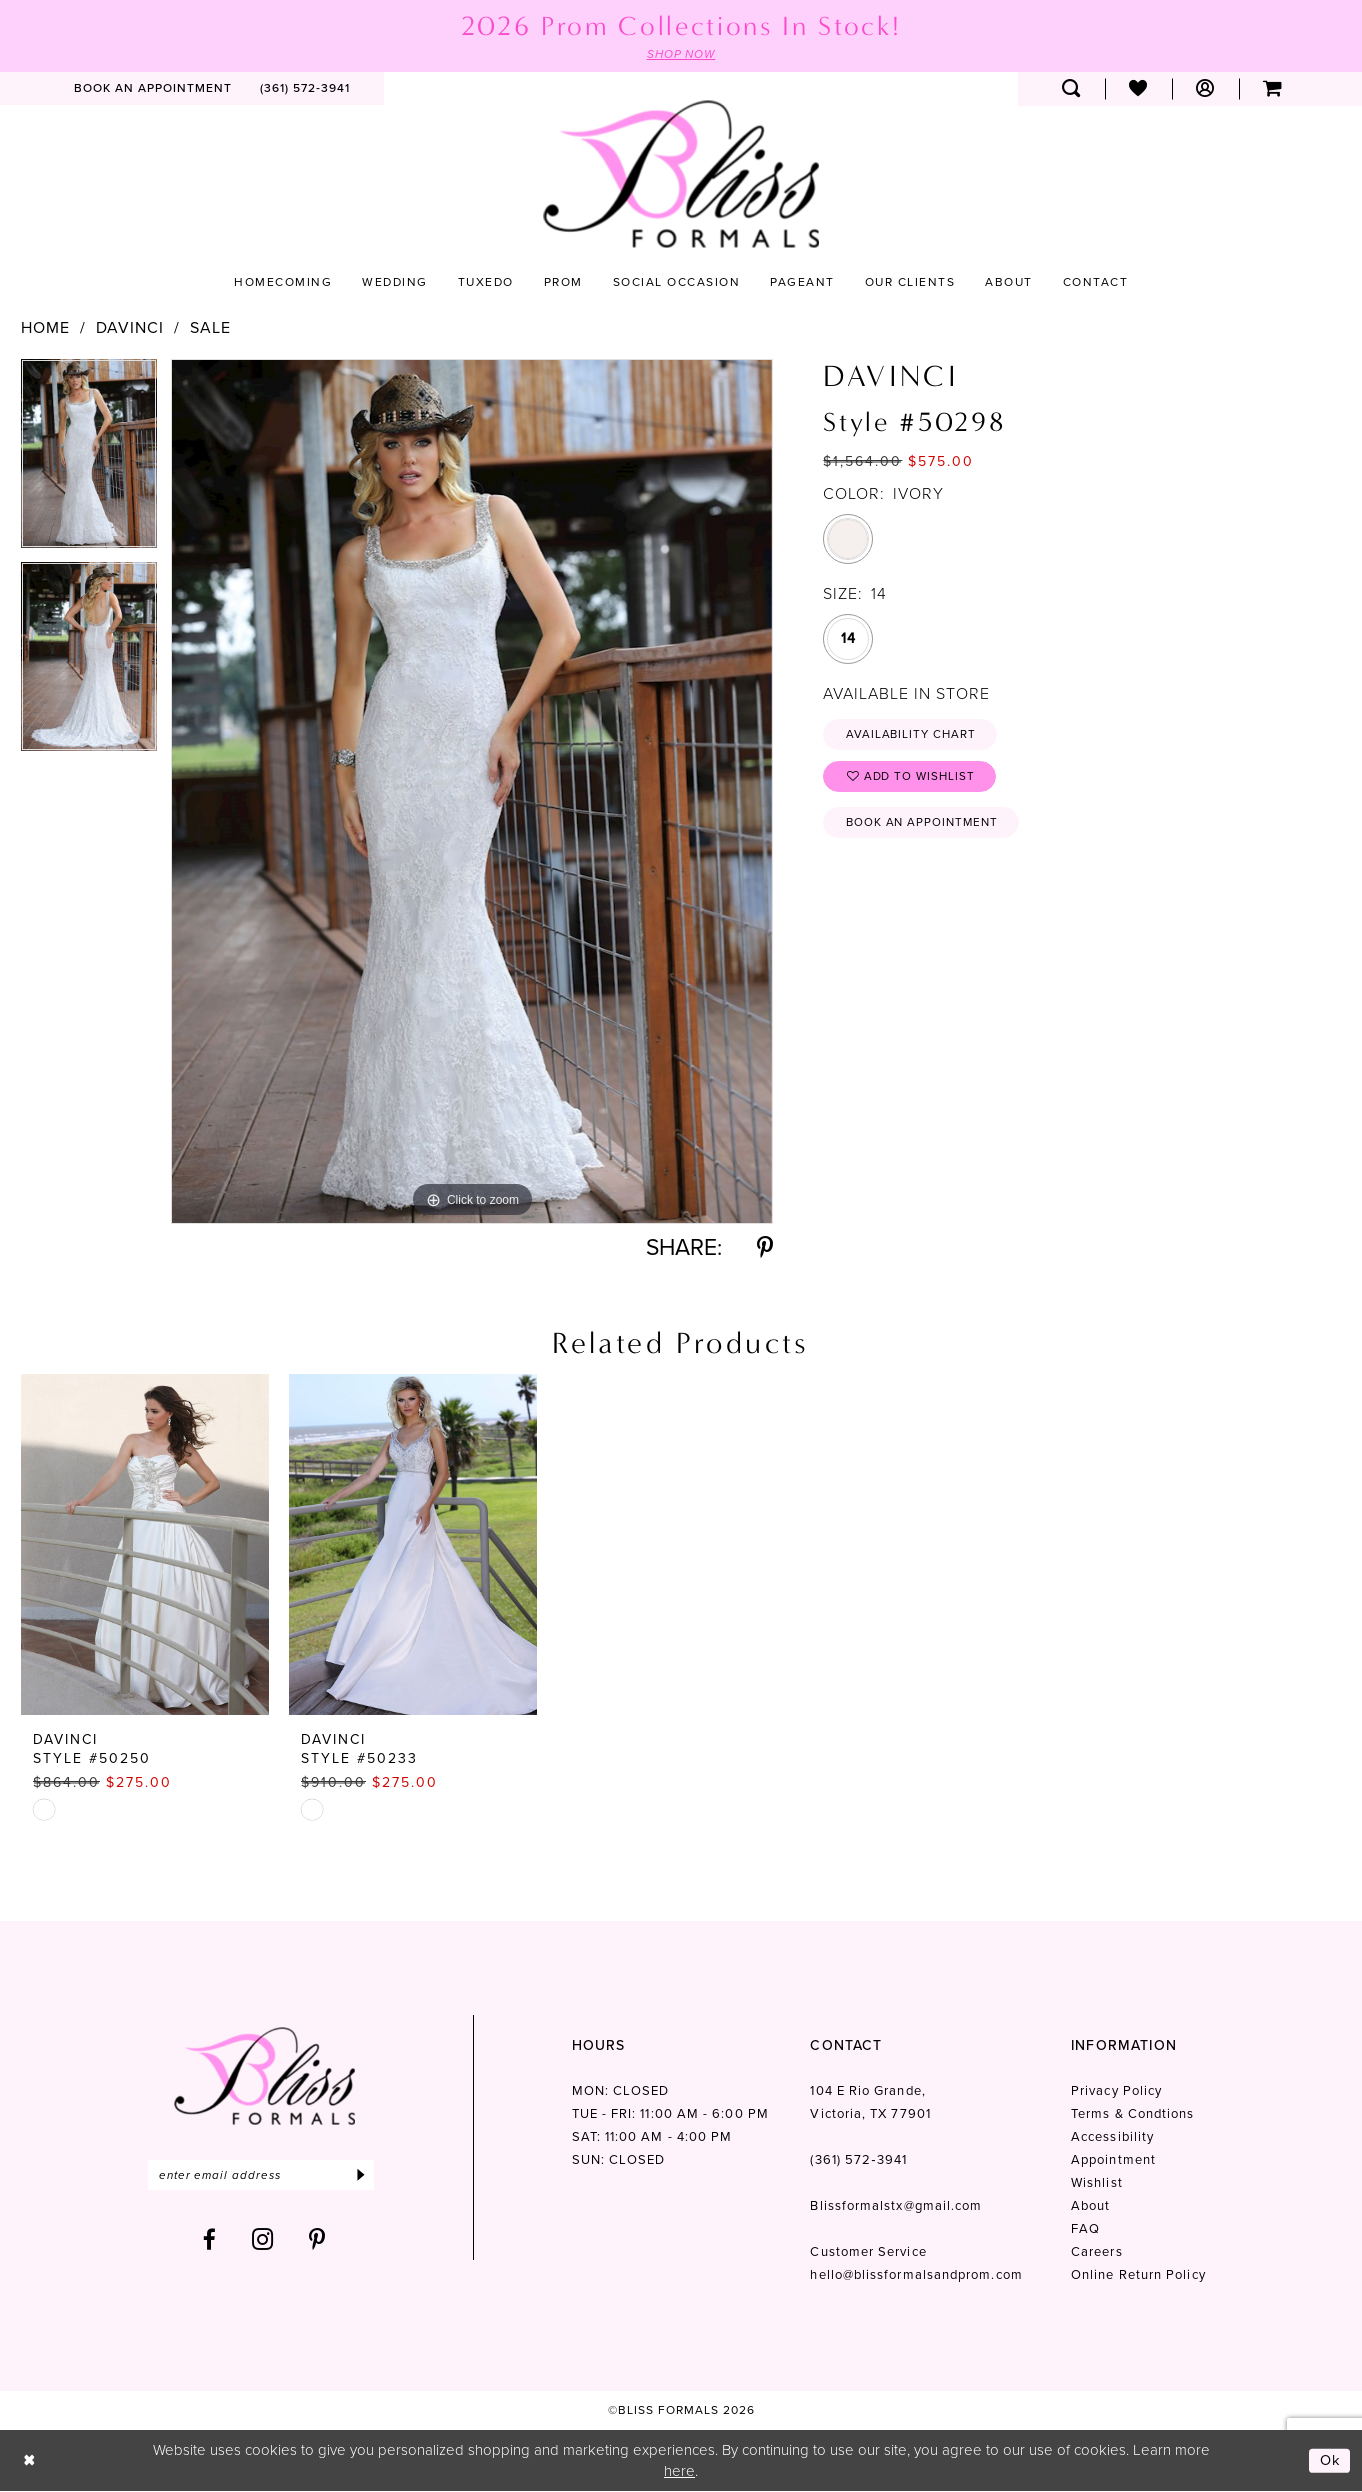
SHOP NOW (681, 54)
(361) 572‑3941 (858, 2160)
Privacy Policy (1116, 2091)
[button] (1205, 89)
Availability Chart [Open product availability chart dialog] (913, 735)
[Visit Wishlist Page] (1138, 89)
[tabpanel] (89, 460)
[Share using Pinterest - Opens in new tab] (765, 1248)
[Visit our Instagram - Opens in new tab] (263, 2240)
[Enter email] (264, 2175)
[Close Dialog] (29, 2461)
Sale (210, 328)
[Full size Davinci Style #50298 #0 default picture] (472, 791)
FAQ (1085, 2229)
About (1090, 2206)
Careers (1097, 2252)
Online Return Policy (1138, 2275)
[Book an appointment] (153, 89)
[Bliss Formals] (681, 174)
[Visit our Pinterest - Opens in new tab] (317, 2240)
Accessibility (1112, 2137)
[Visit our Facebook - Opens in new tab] (210, 2240)
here (679, 2471)
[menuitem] (153, 89)
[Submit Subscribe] (368, 2175)
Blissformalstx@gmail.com (896, 2206)
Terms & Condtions (1132, 2114)
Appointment (1113, 2160)
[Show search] (1071, 89)
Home (45, 328)
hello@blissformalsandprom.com (916, 2275)
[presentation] (145, 1545)
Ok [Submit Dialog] (1330, 2461)
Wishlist (1097, 2183)
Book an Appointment (925, 826)
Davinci (130, 328)
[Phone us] (305, 89)
